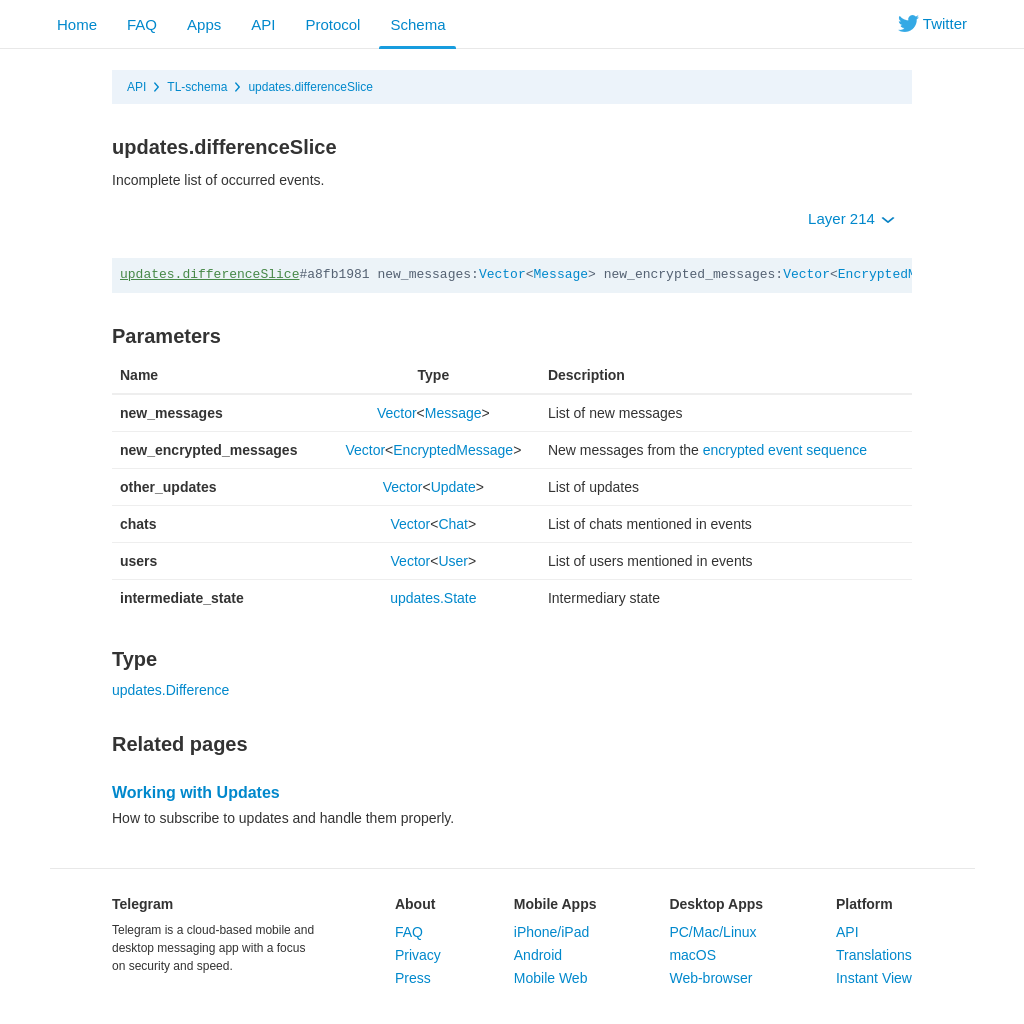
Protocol (332, 24)
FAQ (142, 24)
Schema (417, 24)
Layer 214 (851, 218)
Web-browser (710, 978)
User (453, 561)
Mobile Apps (555, 904)
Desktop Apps (716, 904)
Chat (453, 524)
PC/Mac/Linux (712, 932)
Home (77, 24)
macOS (692, 955)
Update (453, 487)
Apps (204, 24)
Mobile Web (551, 978)
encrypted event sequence (785, 450)
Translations (874, 955)
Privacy (418, 955)
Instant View (874, 978)
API (263, 24)
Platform (864, 904)
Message (561, 274)
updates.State (433, 598)
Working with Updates (196, 792)
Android (538, 955)
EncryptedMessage (900, 274)
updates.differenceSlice (310, 87)
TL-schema (197, 87)
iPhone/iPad (552, 932)
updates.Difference (170, 690)
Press (413, 978)
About (415, 904)
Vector (502, 274)
